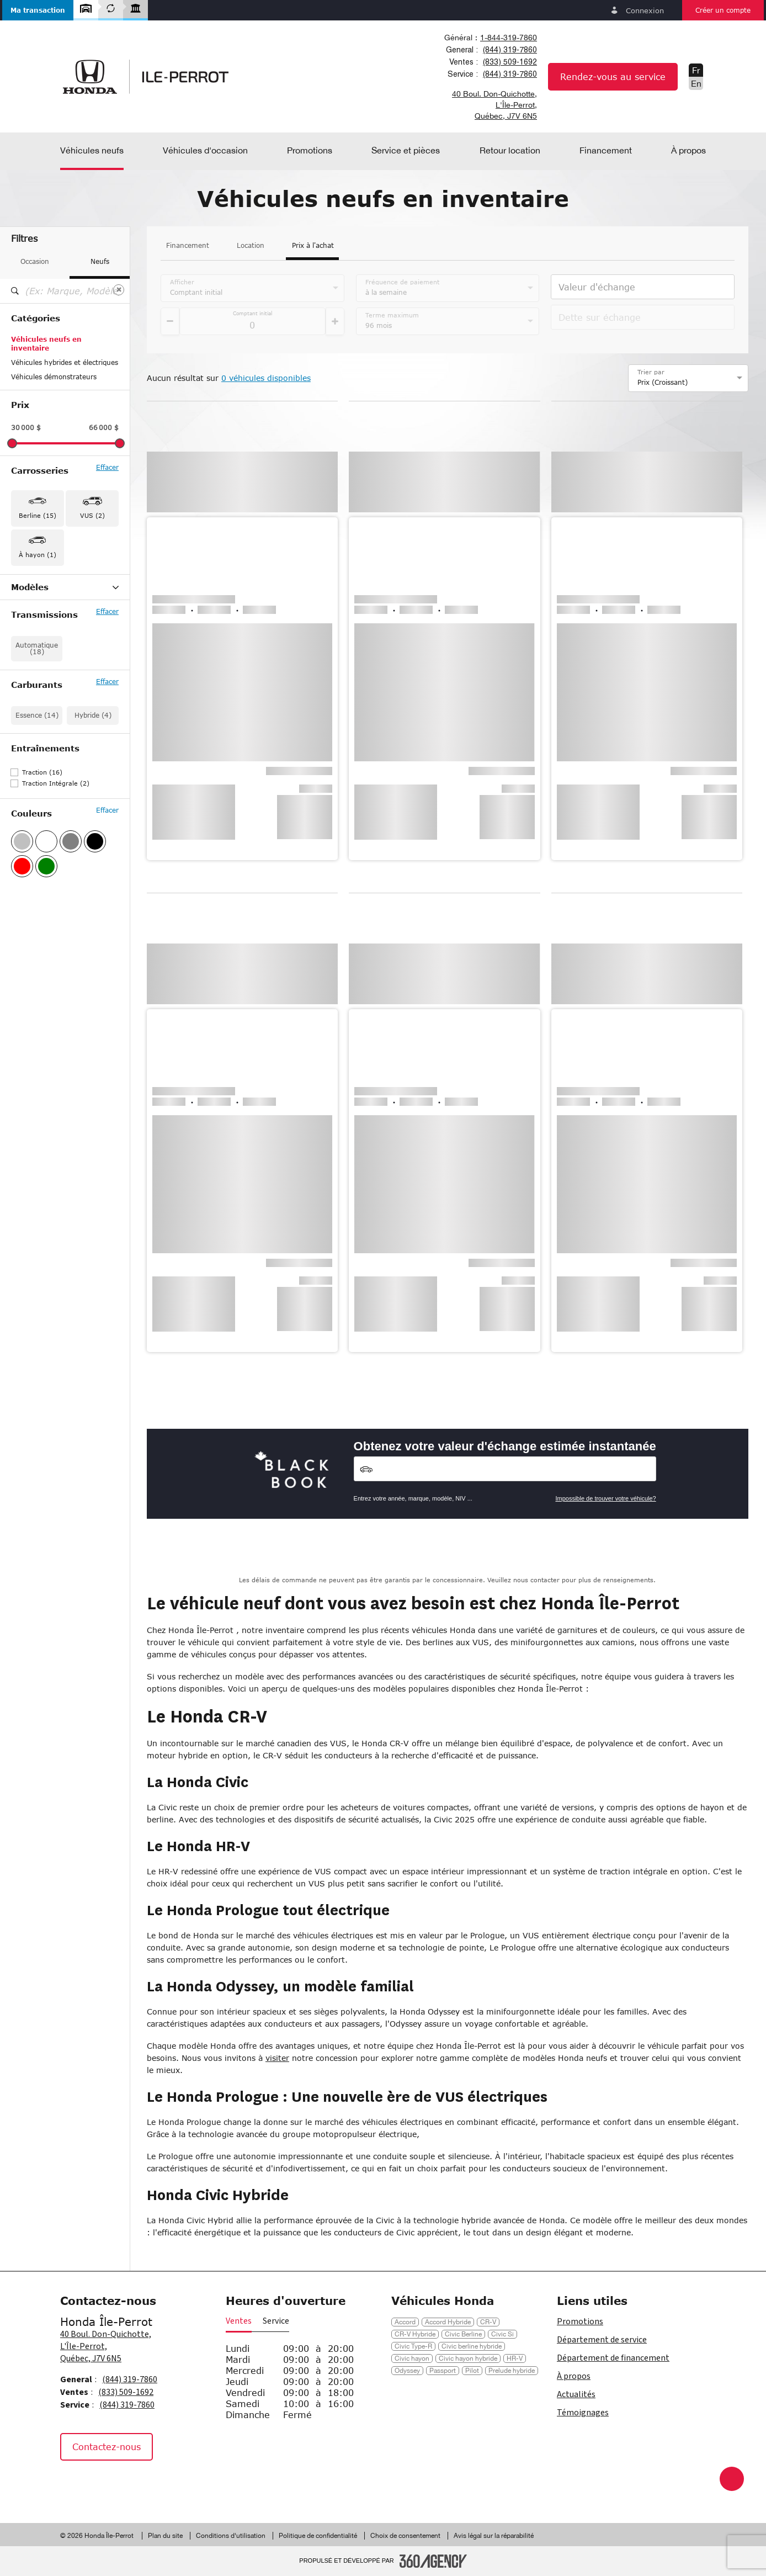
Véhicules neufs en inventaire (46, 343)
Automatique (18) (36, 734)
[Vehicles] (505, 1468)
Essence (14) (36, 801)
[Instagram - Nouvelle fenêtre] (101, 2483)
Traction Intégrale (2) (55, 869)
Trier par (650, 372)
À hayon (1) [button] (37, 554)
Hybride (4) (93, 801)
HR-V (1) (25, 659)
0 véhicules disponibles (266, 378)
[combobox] (488, 37)
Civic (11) (26, 616)
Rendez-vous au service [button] (613, 76)
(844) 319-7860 (510, 49)
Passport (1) (31, 674)
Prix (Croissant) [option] (662, 382)
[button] (37, 10)
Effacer (107, 467)
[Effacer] (118, 289)
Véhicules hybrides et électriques (64, 362)
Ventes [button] (239, 2321)
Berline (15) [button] (37, 515)
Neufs (100, 261)
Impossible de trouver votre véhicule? (605, 1498)
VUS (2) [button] (92, 515)
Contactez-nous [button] (106, 2446)
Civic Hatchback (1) (43, 631)
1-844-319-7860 (508, 37)
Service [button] (276, 2321)
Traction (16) (42, 858)
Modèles (65, 587)
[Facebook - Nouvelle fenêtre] (74, 2483)
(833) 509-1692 (510, 61)
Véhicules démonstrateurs (54, 377)
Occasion (34, 261)
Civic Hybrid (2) (36, 645)
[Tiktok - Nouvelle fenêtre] (127, 2483)
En (696, 83)
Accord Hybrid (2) (39, 602)
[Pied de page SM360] (433, 2561)
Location (250, 246)
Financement (187, 246)
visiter (277, 2058)
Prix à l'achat (313, 246)
